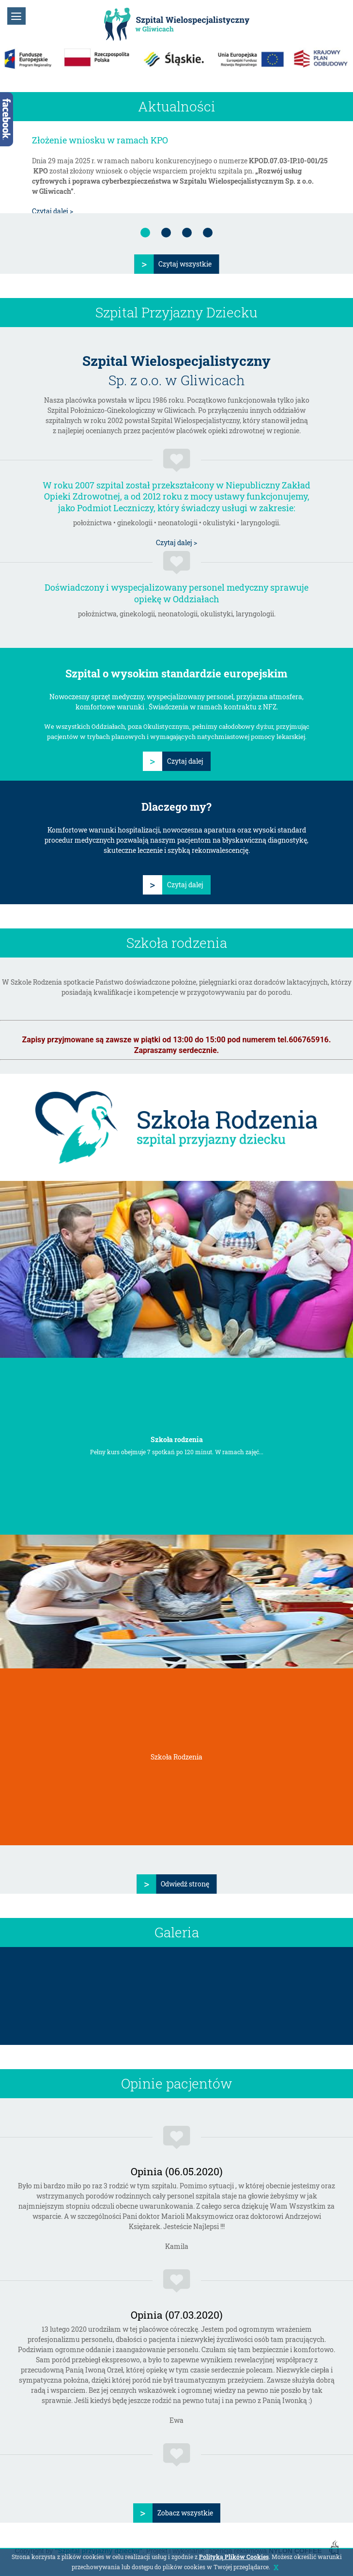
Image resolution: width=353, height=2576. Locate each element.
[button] (16, 16)
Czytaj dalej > (52, 211)
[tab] (145, 232)
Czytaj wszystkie (185, 263)
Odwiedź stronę (185, 1883)
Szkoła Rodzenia (176, 1756)
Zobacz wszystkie (185, 2512)
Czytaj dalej (185, 761)
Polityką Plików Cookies (234, 2556)
